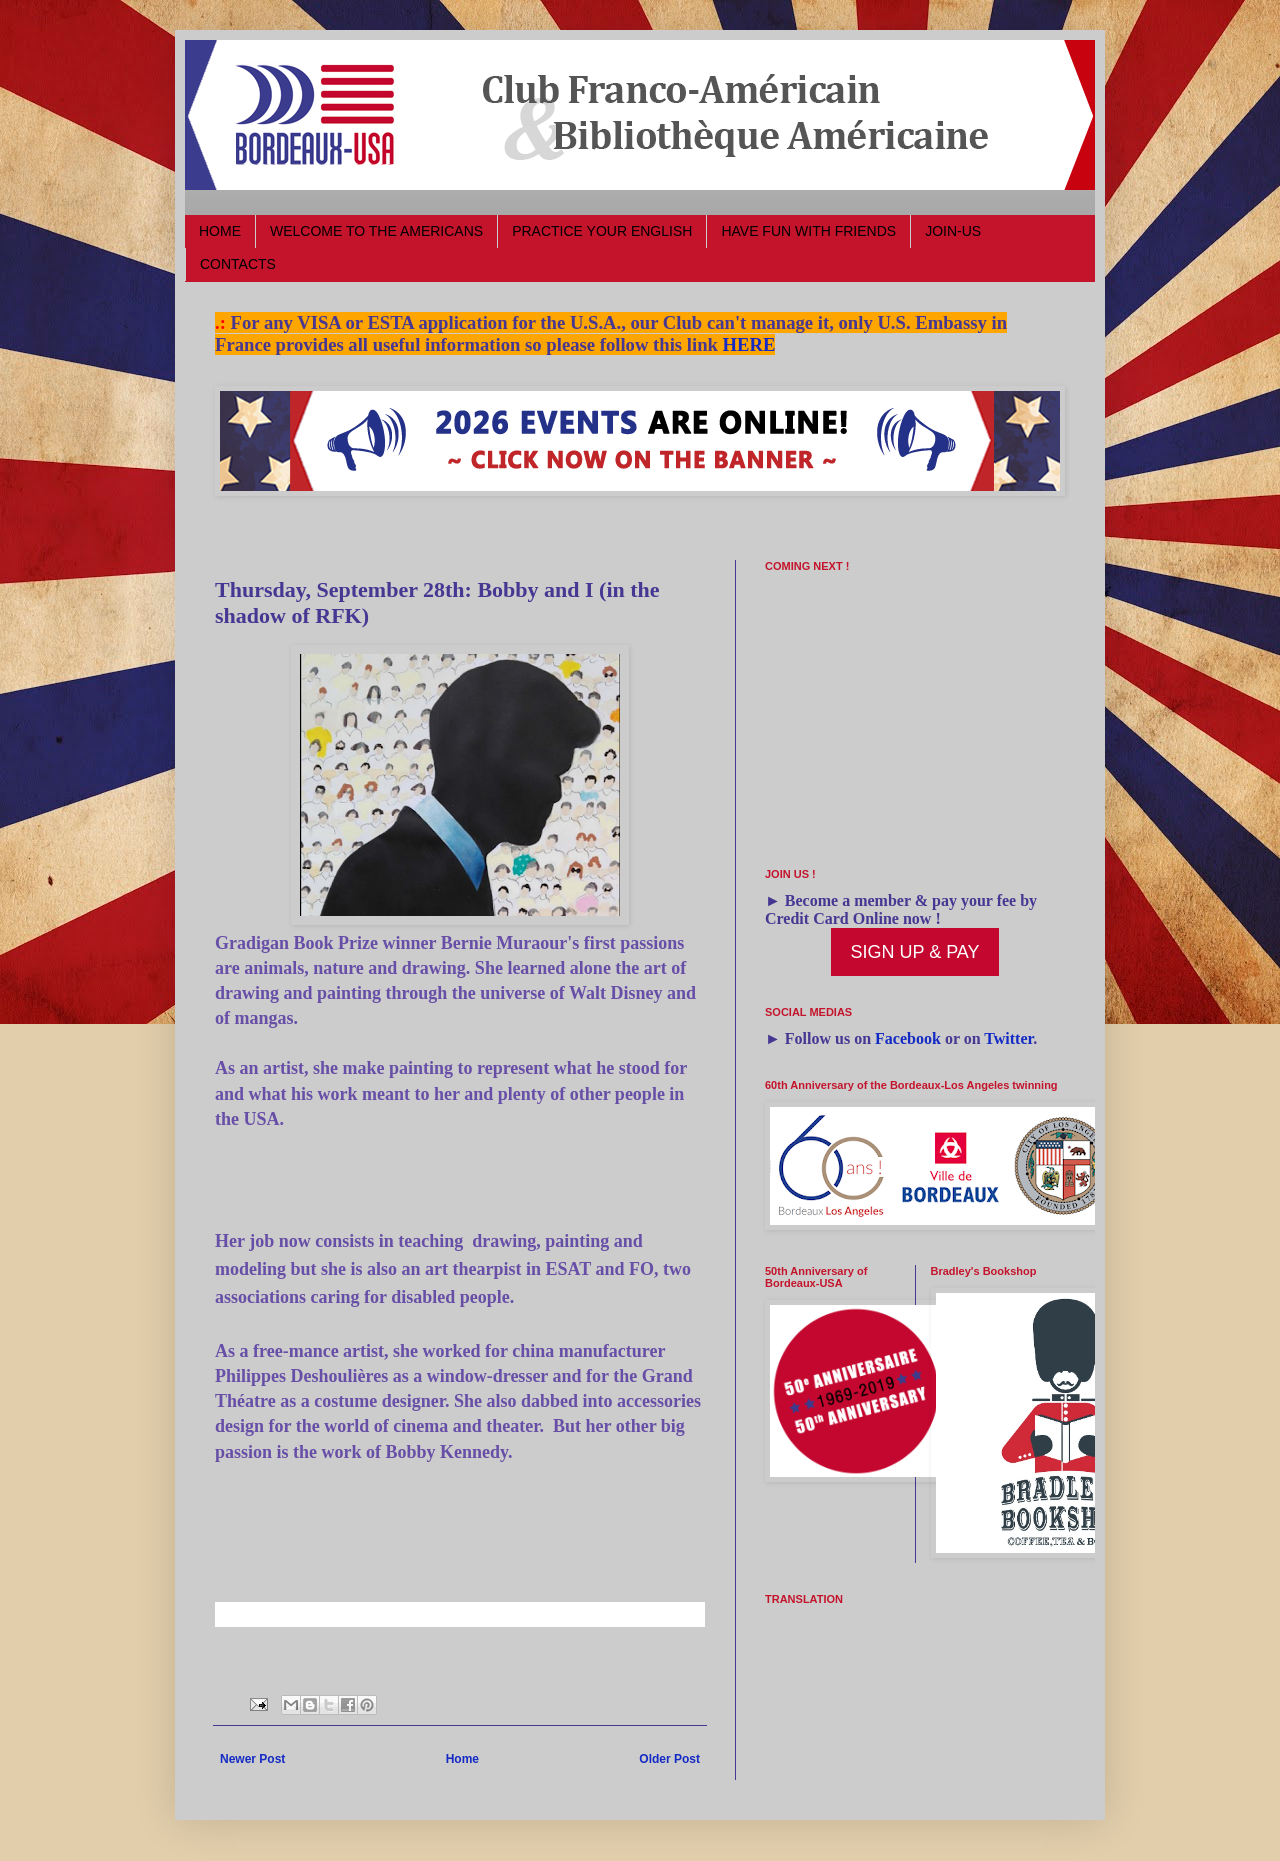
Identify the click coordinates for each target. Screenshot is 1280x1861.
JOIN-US (953, 231)
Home (462, 1759)
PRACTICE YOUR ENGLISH (602, 231)
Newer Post (252, 1759)
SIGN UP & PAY (914, 952)
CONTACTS (238, 264)
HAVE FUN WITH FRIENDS (808, 231)
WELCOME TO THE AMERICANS (376, 231)
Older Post (669, 1759)
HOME (220, 231)
